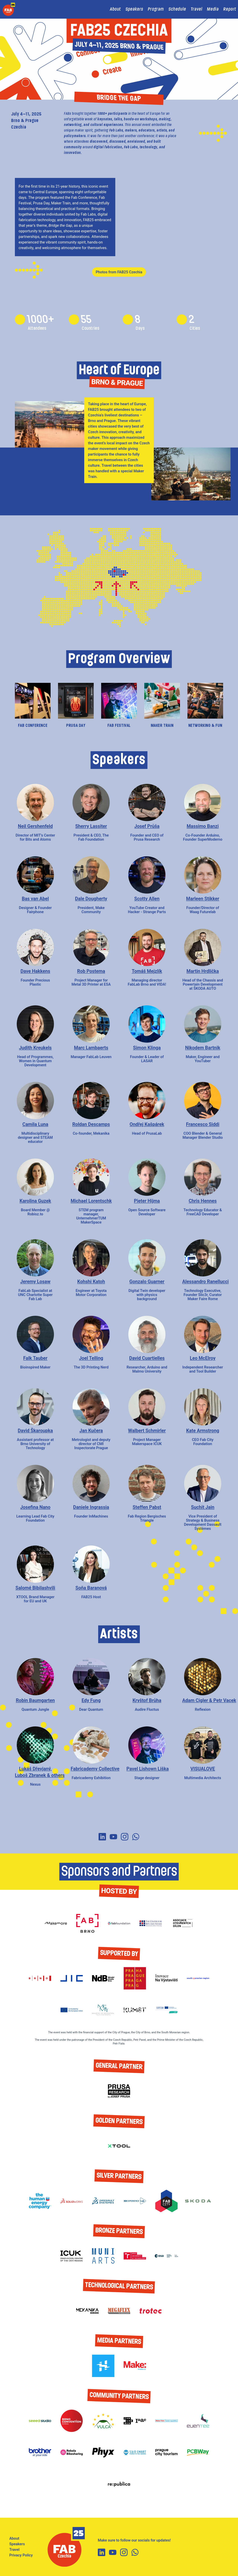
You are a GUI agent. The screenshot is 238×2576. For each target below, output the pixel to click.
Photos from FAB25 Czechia (119, 272)
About (115, 9)
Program (156, 9)
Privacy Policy (21, 2555)
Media (213, 9)
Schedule (177, 9)
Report (229, 9)
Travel (196, 9)
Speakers (134, 9)
